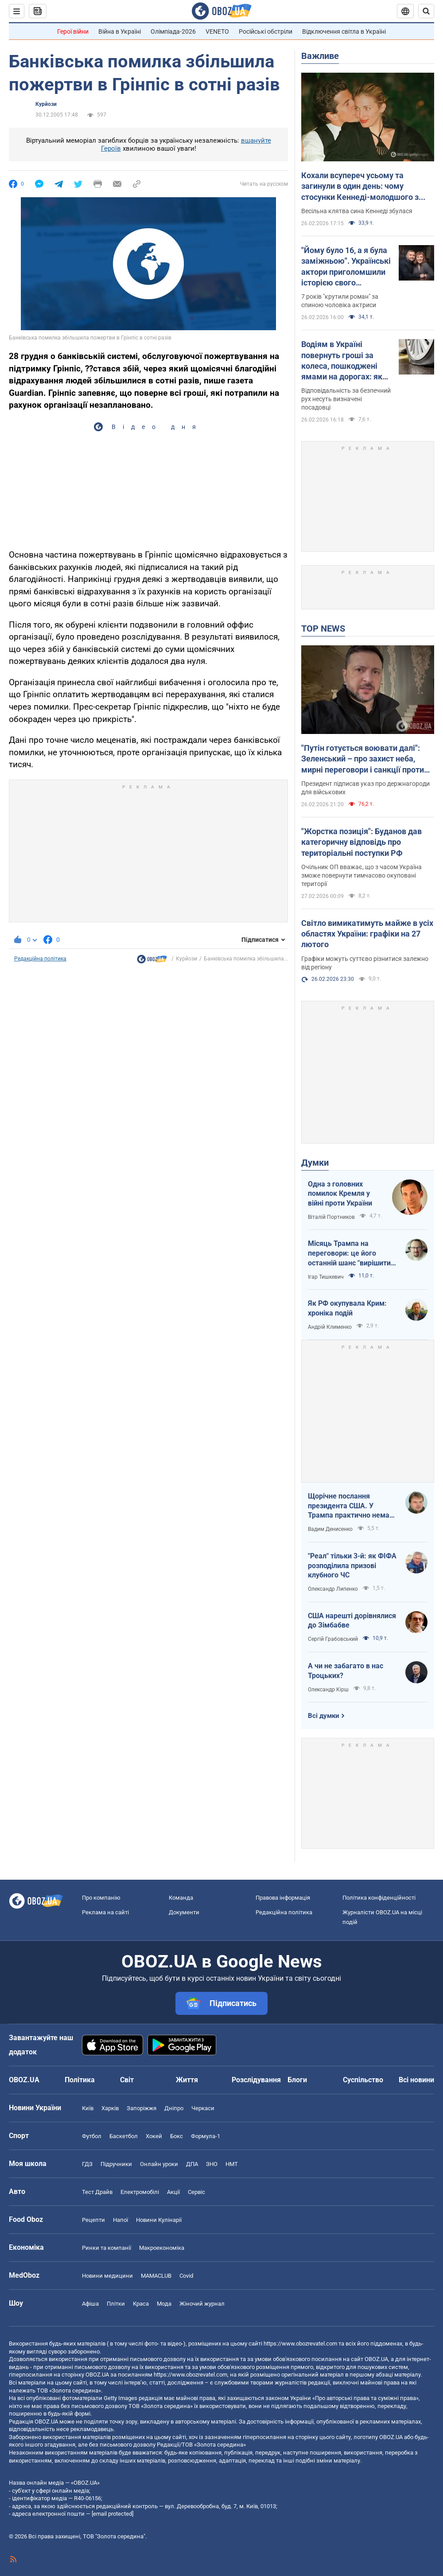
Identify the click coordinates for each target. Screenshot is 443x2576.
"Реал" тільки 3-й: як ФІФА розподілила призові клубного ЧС (352, 1565)
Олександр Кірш (328, 1689)
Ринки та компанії (106, 2247)
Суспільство (363, 2080)
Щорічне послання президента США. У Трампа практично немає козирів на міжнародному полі (351, 1506)
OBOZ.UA (376, 2359)
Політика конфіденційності (379, 1897)
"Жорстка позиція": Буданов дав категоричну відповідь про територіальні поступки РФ (361, 842)
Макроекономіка (161, 2247)
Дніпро (173, 2108)
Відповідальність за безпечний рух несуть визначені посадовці (346, 399)
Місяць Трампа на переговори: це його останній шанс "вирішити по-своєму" (349, 1253)
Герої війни (73, 31)
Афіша (90, 2303)
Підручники (116, 2164)
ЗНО (212, 2164)
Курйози (46, 104)
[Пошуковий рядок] (426, 11)
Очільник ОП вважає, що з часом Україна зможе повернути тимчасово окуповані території (361, 875)
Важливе (320, 56)
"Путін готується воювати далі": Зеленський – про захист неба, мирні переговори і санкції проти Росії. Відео (362, 759)
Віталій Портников (331, 1217)
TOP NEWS (323, 628)
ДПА (192, 2164)
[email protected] (112, 2513)
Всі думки (323, 1716)
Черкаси (202, 2108)
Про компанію (101, 1897)
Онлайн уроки (159, 2164)
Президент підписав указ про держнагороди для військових (365, 788)
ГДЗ (87, 2164)
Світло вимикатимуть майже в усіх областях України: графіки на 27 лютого (367, 933)
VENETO (217, 31)
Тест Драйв (97, 2192)
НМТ (231, 2164)
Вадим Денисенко (330, 1529)
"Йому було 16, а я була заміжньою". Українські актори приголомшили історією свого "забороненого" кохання (346, 267)
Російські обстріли (265, 31)
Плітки (116, 2303)
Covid (186, 2275)
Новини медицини (107, 2275)
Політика (80, 2080)
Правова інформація (283, 1897)
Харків (110, 2108)
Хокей (154, 2136)
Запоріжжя (141, 2108)
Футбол (91, 2136)
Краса (141, 2303)
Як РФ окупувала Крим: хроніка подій (347, 1308)
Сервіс (196, 2192)
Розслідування (256, 2080)
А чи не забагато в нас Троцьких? (345, 1671)
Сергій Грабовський (333, 1639)
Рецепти (93, 2220)
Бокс (176, 2136)
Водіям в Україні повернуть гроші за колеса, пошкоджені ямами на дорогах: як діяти (341, 361)
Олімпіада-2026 (173, 31)
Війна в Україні (119, 31)
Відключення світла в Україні (344, 31)
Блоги (297, 2080)
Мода (164, 2303)
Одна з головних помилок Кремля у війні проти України (340, 1193)
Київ (87, 2108)
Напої (120, 2220)
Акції (173, 2192)
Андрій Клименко (330, 1327)
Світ (127, 2080)
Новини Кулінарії (159, 2220)
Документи (184, 1912)
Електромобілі (139, 2192)
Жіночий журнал (202, 2303)
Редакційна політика (40, 959)
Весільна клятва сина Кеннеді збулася (356, 211)
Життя (187, 2080)
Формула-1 (205, 2136)
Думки (315, 1162)
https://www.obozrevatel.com (300, 2343)
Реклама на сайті (105, 1912)
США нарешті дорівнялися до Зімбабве (352, 1621)
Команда (181, 1897)
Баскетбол (123, 2136)
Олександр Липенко (333, 1589)
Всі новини (416, 2080)
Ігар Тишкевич (326, 1277)
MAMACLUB (156, 2275)
